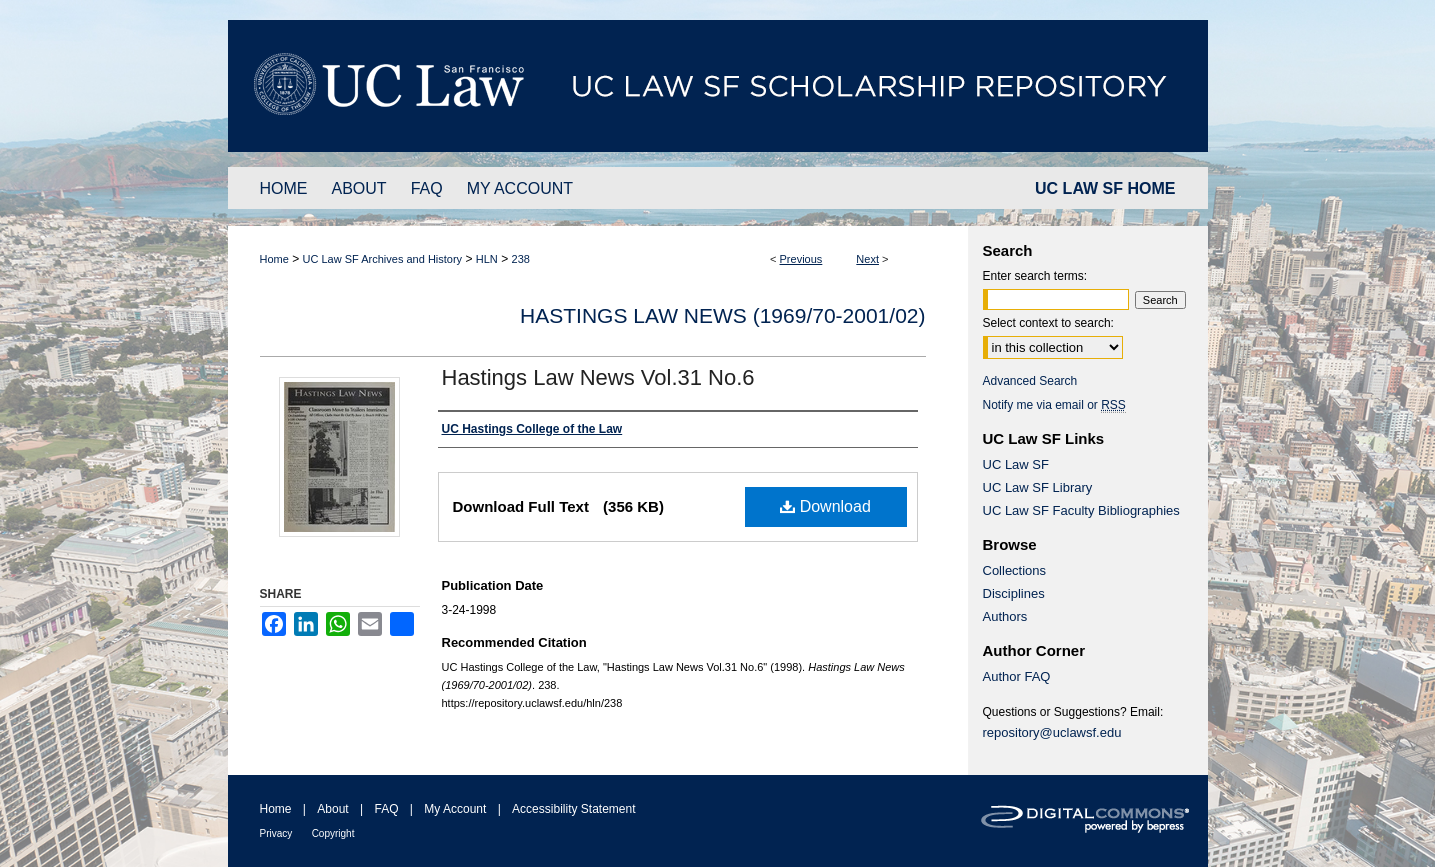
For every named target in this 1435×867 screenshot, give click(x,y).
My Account (455, 809)
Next (867, 259)
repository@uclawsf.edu (1052, 732)
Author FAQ (1017, 676)
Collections (1015, 570)
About (332, 809)
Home (274, 259)
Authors (1005, 616)
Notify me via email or (1054, 405)
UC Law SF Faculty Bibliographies (1081, 510)
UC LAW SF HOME (1105, 188)
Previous (801, 259)
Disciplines (1014, 593)
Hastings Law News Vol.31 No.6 (598, 377)
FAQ (386, 809)
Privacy (276, 833)
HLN (487, 259)
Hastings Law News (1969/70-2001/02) (722, 315)
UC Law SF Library (1038, 487)
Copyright (333, 833)
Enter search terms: (1035, 276)
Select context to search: (1048, 323)
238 (521, 259)
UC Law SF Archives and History (383, 259)
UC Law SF (1016, 464)
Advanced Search (1030, 381)
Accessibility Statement (573, 809)
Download (825, 506)
